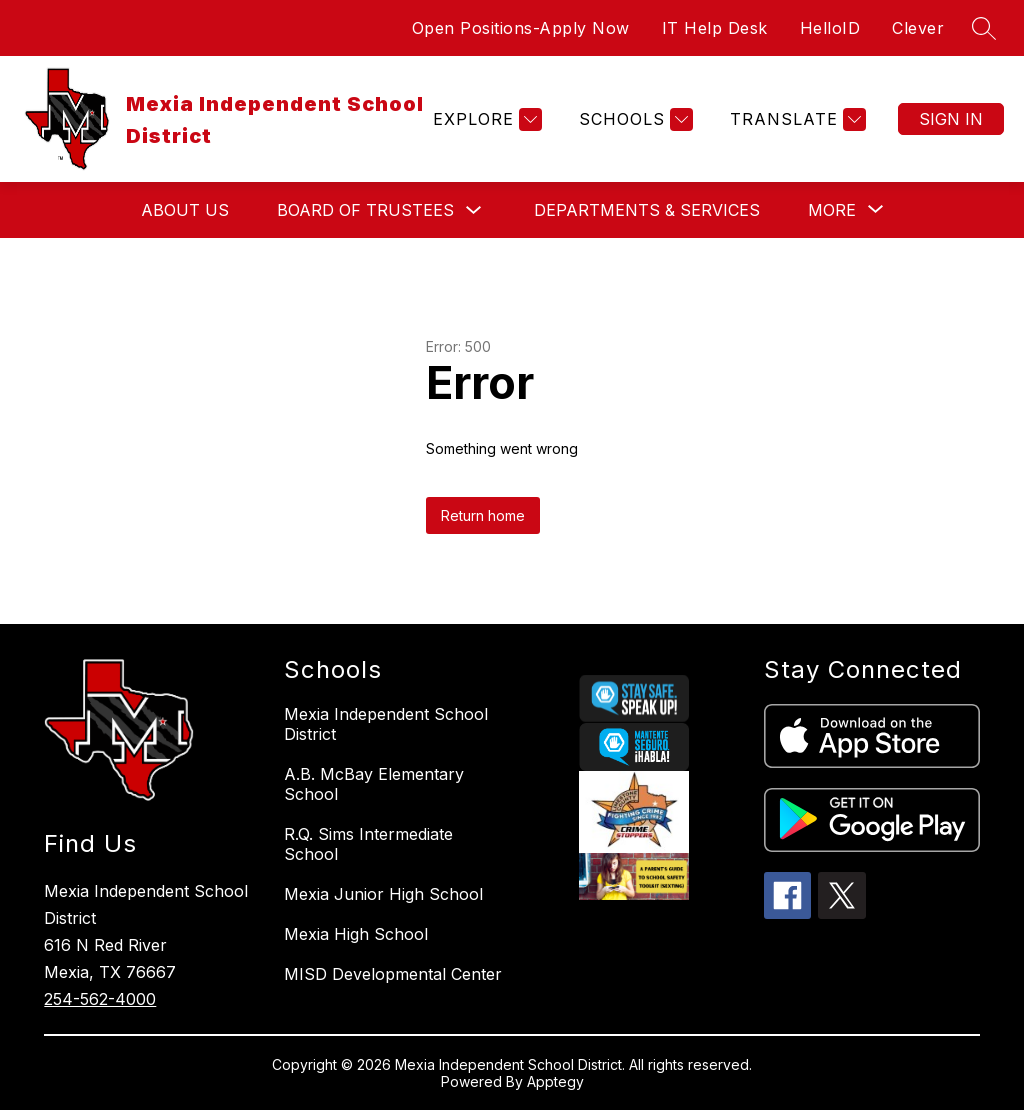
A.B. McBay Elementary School (374, 784)
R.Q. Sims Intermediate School (368, 844)
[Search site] (984, 28)
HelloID (830, 28)
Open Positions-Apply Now (521, 28)
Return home (483, 515)
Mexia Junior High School (383, 894)
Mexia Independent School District (386, 724)
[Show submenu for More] (832, 210)
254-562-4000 (100, 999)
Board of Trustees (365, 210)
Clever (918, 28)
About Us (185, 210)
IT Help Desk (715, 28)
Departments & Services (647, 210)
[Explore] (485, 119)
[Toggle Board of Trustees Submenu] (474, 210)
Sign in (951, 119)
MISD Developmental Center (393, 974)
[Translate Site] (795, 119)
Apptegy (555, 1081)
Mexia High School (356, 934)
